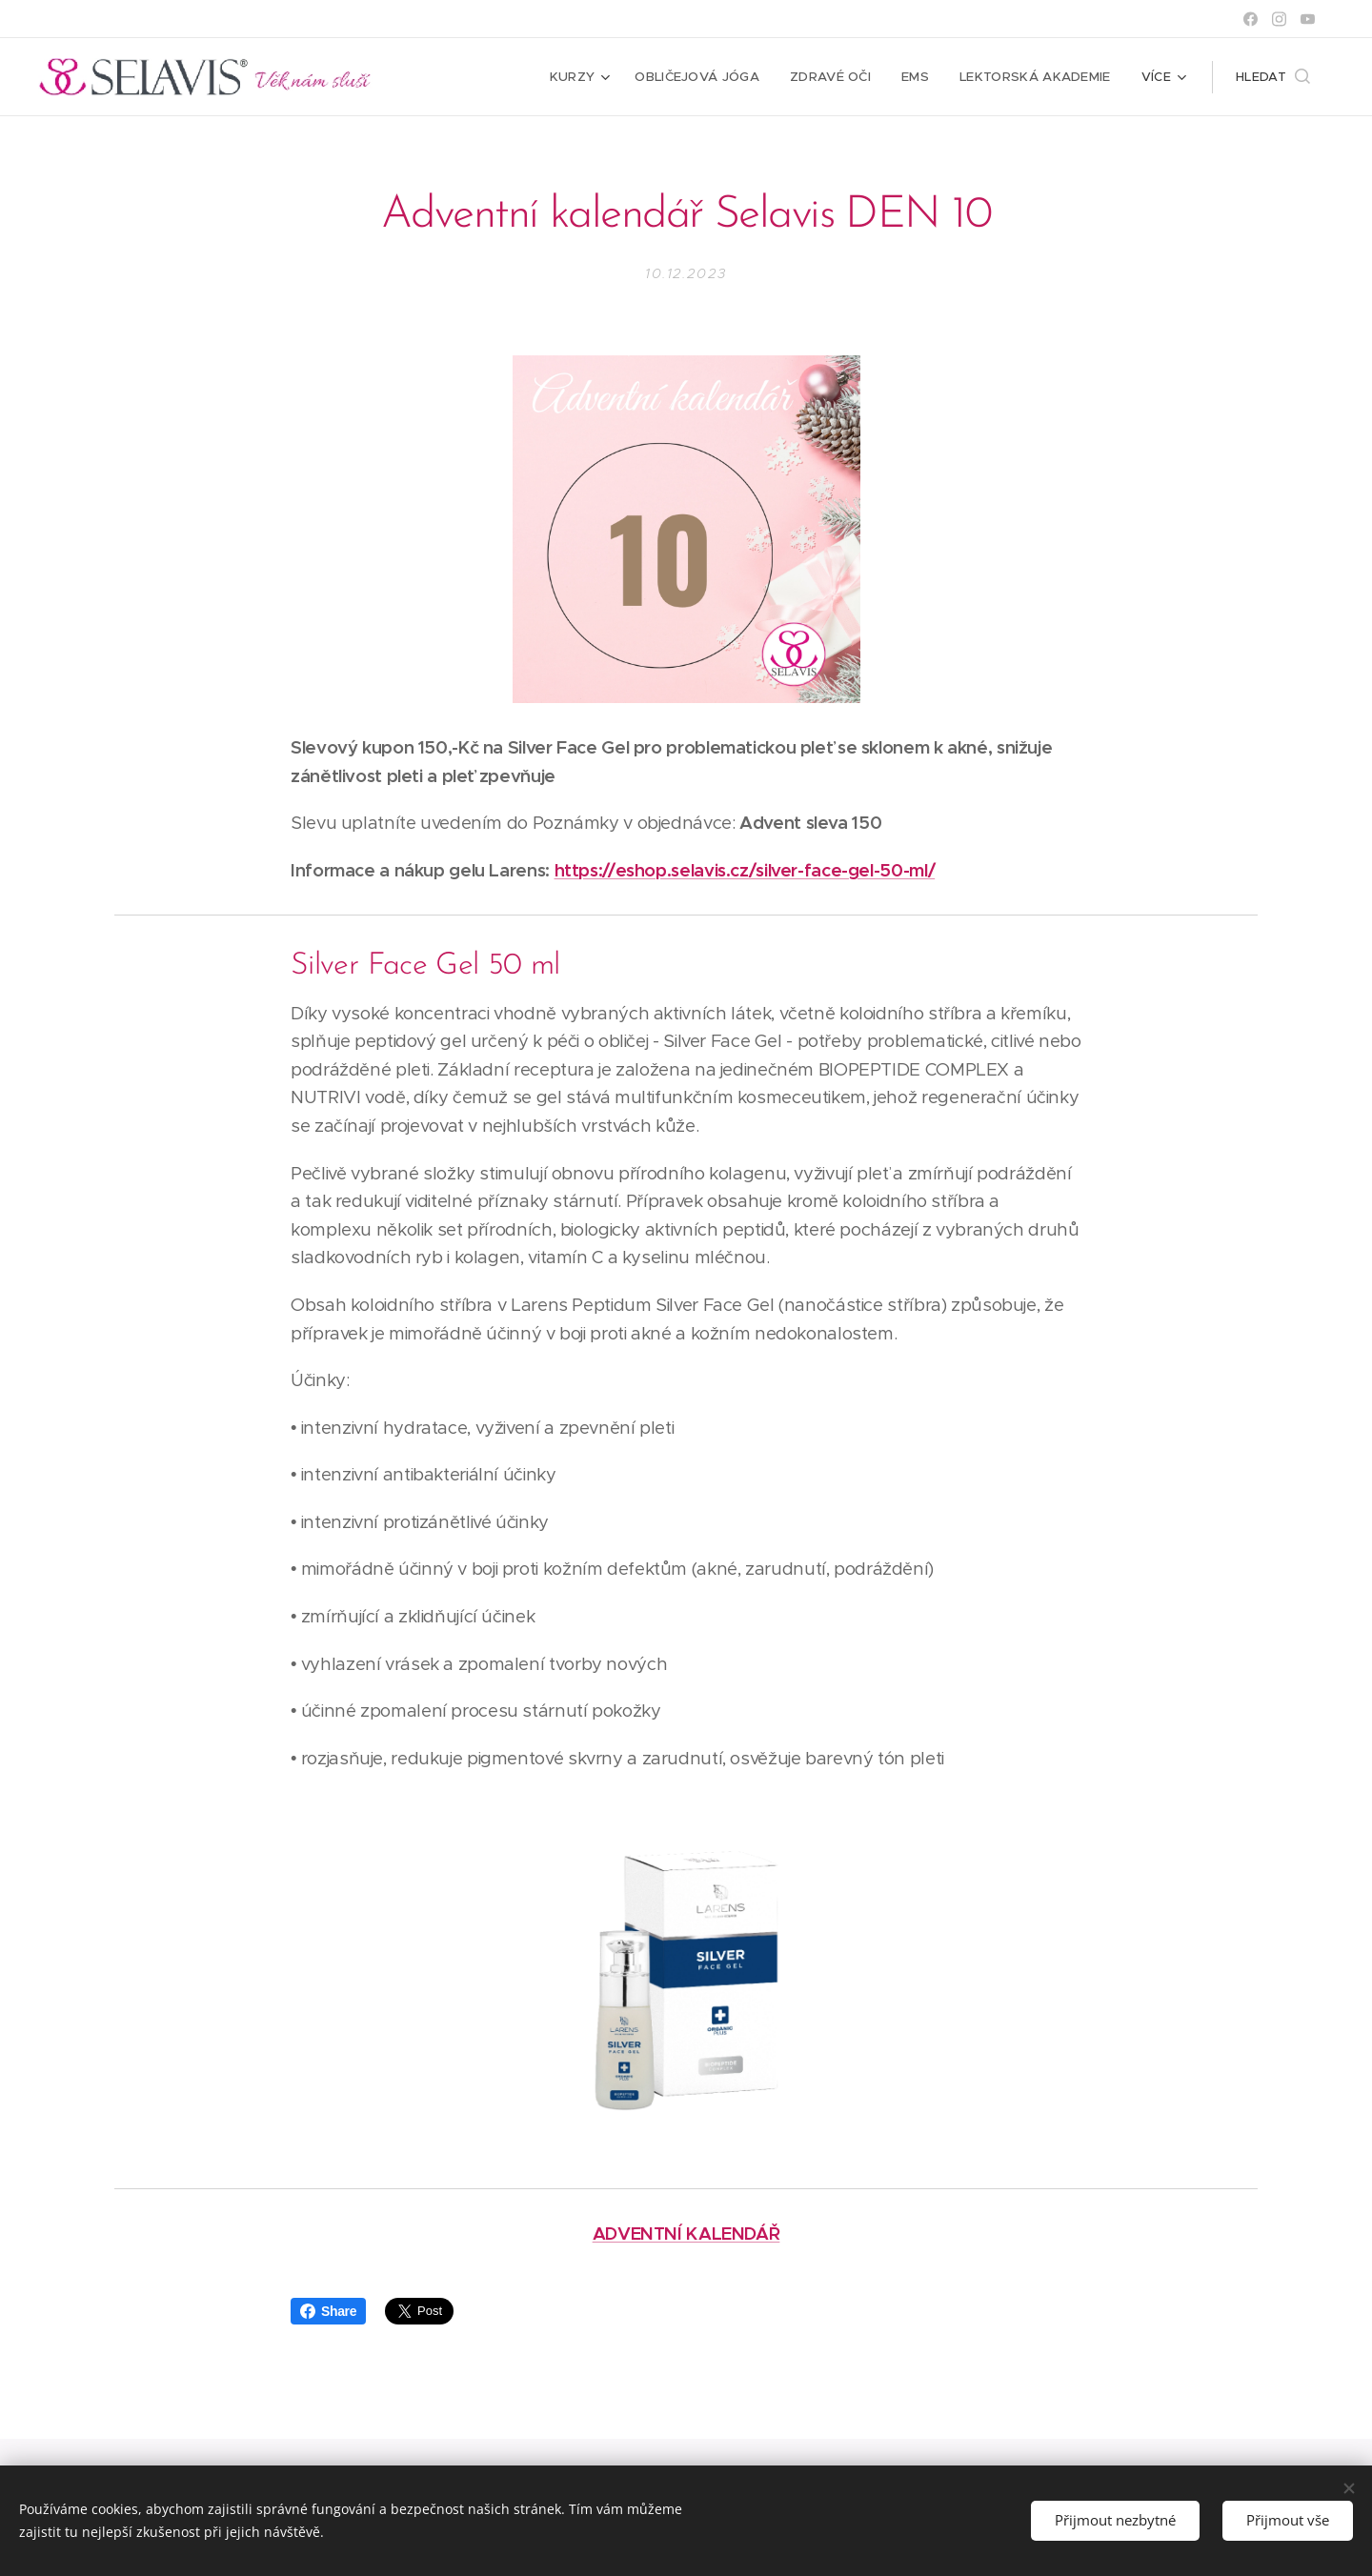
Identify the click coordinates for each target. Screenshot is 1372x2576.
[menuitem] (587, 77)
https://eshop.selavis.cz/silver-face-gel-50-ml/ (745, 870)
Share (328, 2311)
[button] (1273, 77)
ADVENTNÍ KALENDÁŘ (686, 2233)
